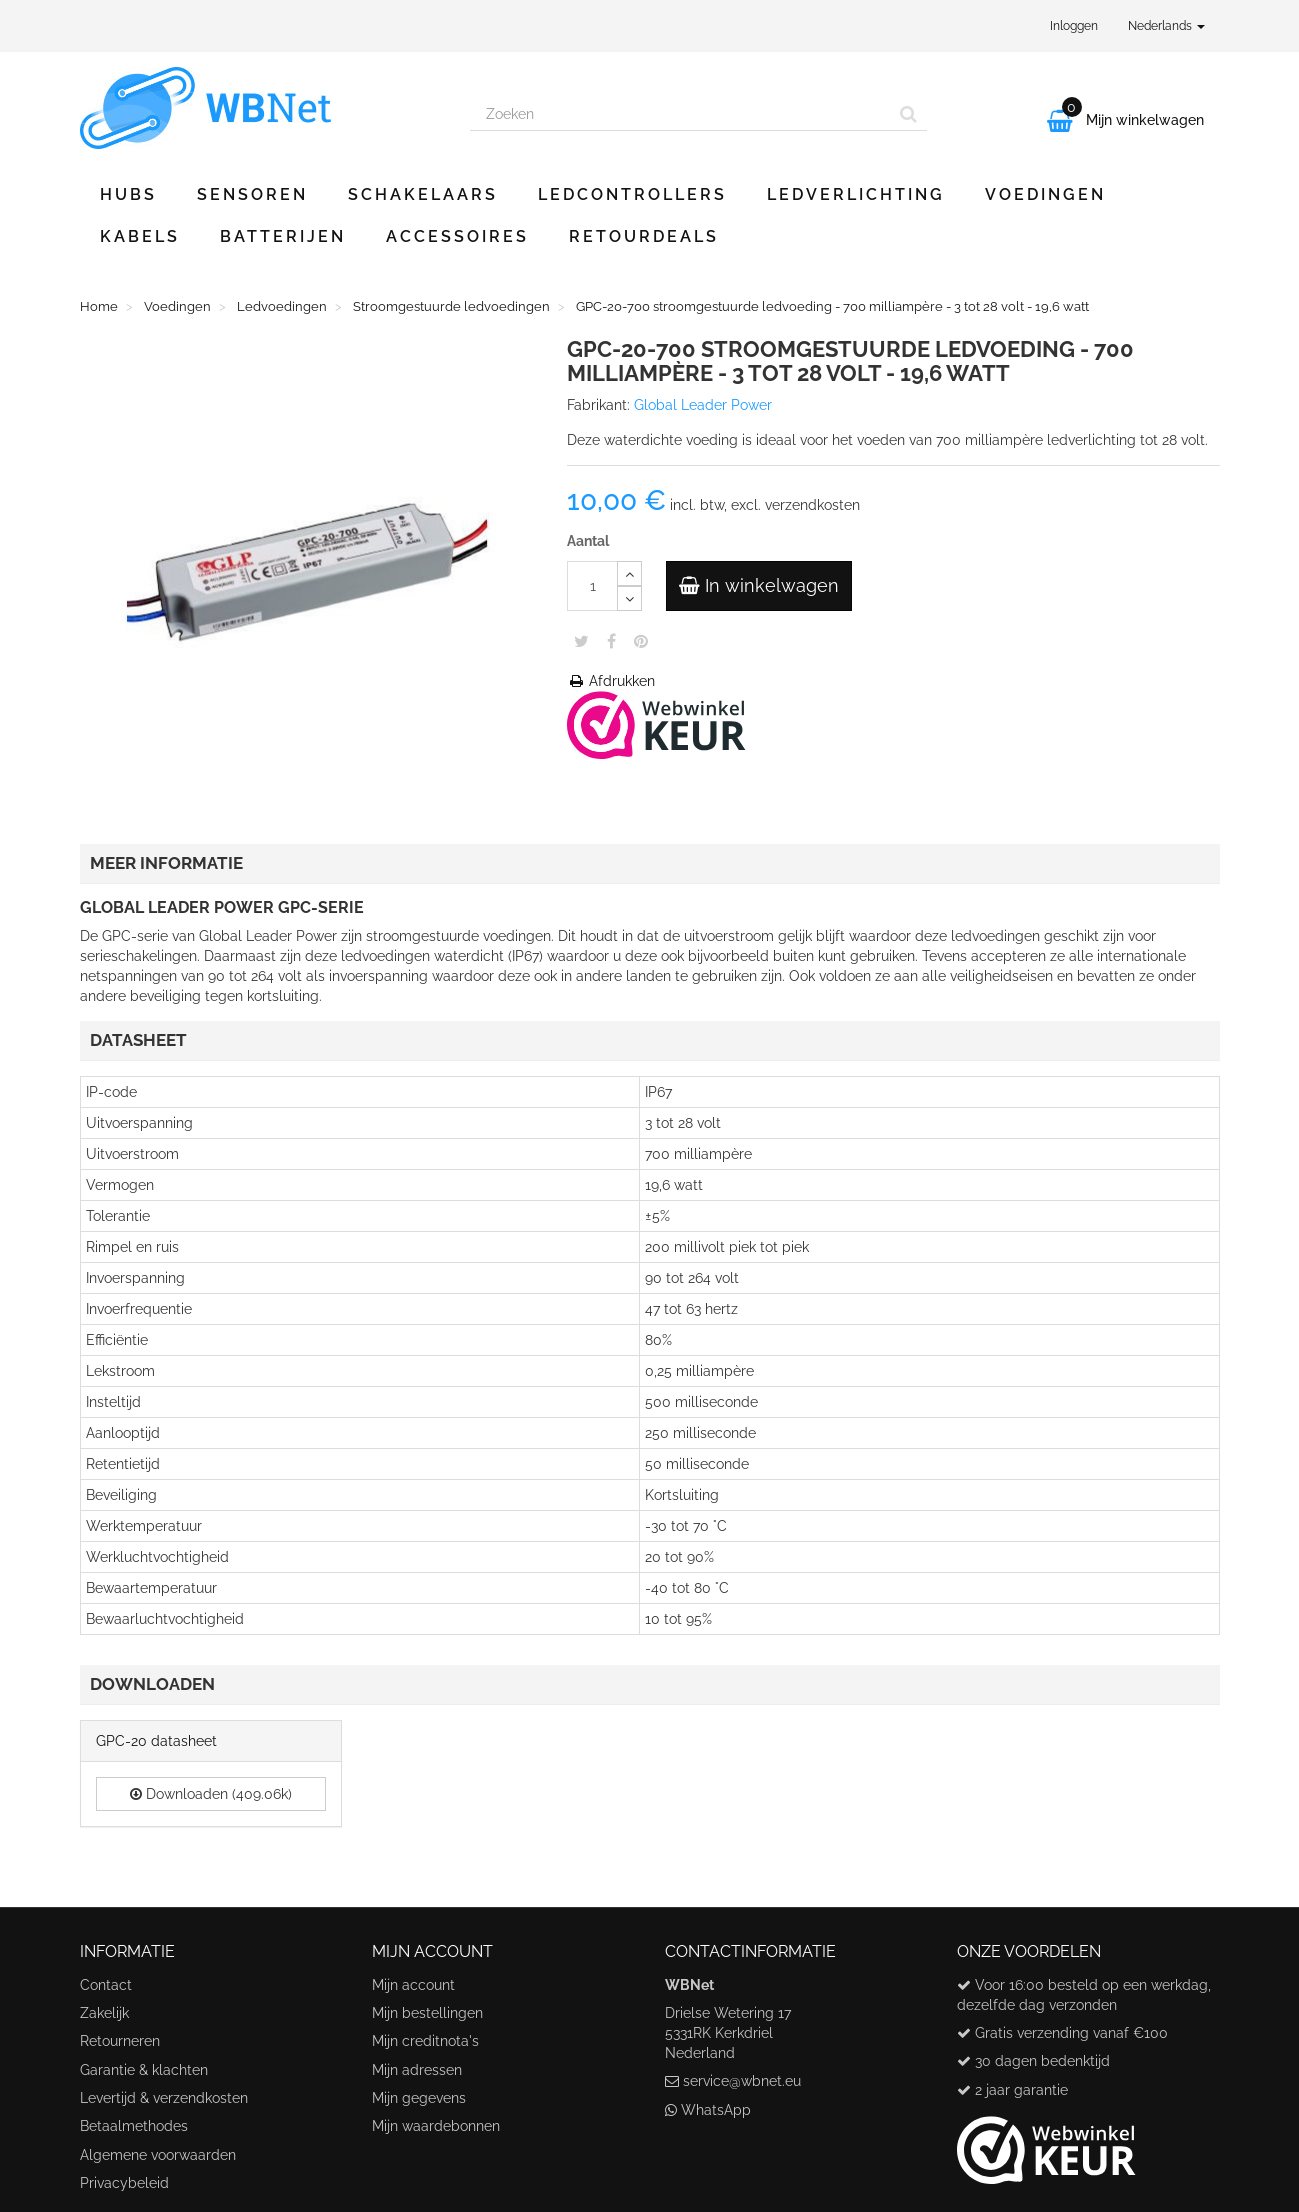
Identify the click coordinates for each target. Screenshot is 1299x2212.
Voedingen (1045, 194)
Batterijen (283, 236)
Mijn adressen (417, 2070)
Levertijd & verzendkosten (164, 2098)
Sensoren (252, 194)
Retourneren (120, 2041)
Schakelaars (423, 194)
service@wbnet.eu (742, 2081)
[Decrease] (629, 598)
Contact (106, 1985)
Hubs (128, 194)
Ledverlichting (856, 194)
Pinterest (641, 641)
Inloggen (1074, 26)
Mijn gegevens (419, 2098)
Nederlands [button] (1166, 26)
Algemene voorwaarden (158, 2155)
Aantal (588, 541)
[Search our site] (681, 114)
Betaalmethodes (134, 2126)
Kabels (140, 236)
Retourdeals (644, 236)
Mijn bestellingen (427, 2013)
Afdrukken (611, 681)
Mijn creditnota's (425, 2041)
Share (611, 641)
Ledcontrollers (632, 194)
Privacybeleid (124, 2183)
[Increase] (629, 573)
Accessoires (457, 236)
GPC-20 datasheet (156, 1741)
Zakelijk (104, 2013)
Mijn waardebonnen (436, 2126)
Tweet (581, 641)
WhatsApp (716, 2110)
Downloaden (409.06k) (211, 1794)
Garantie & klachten (144, 2070)
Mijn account (413, 1985)
